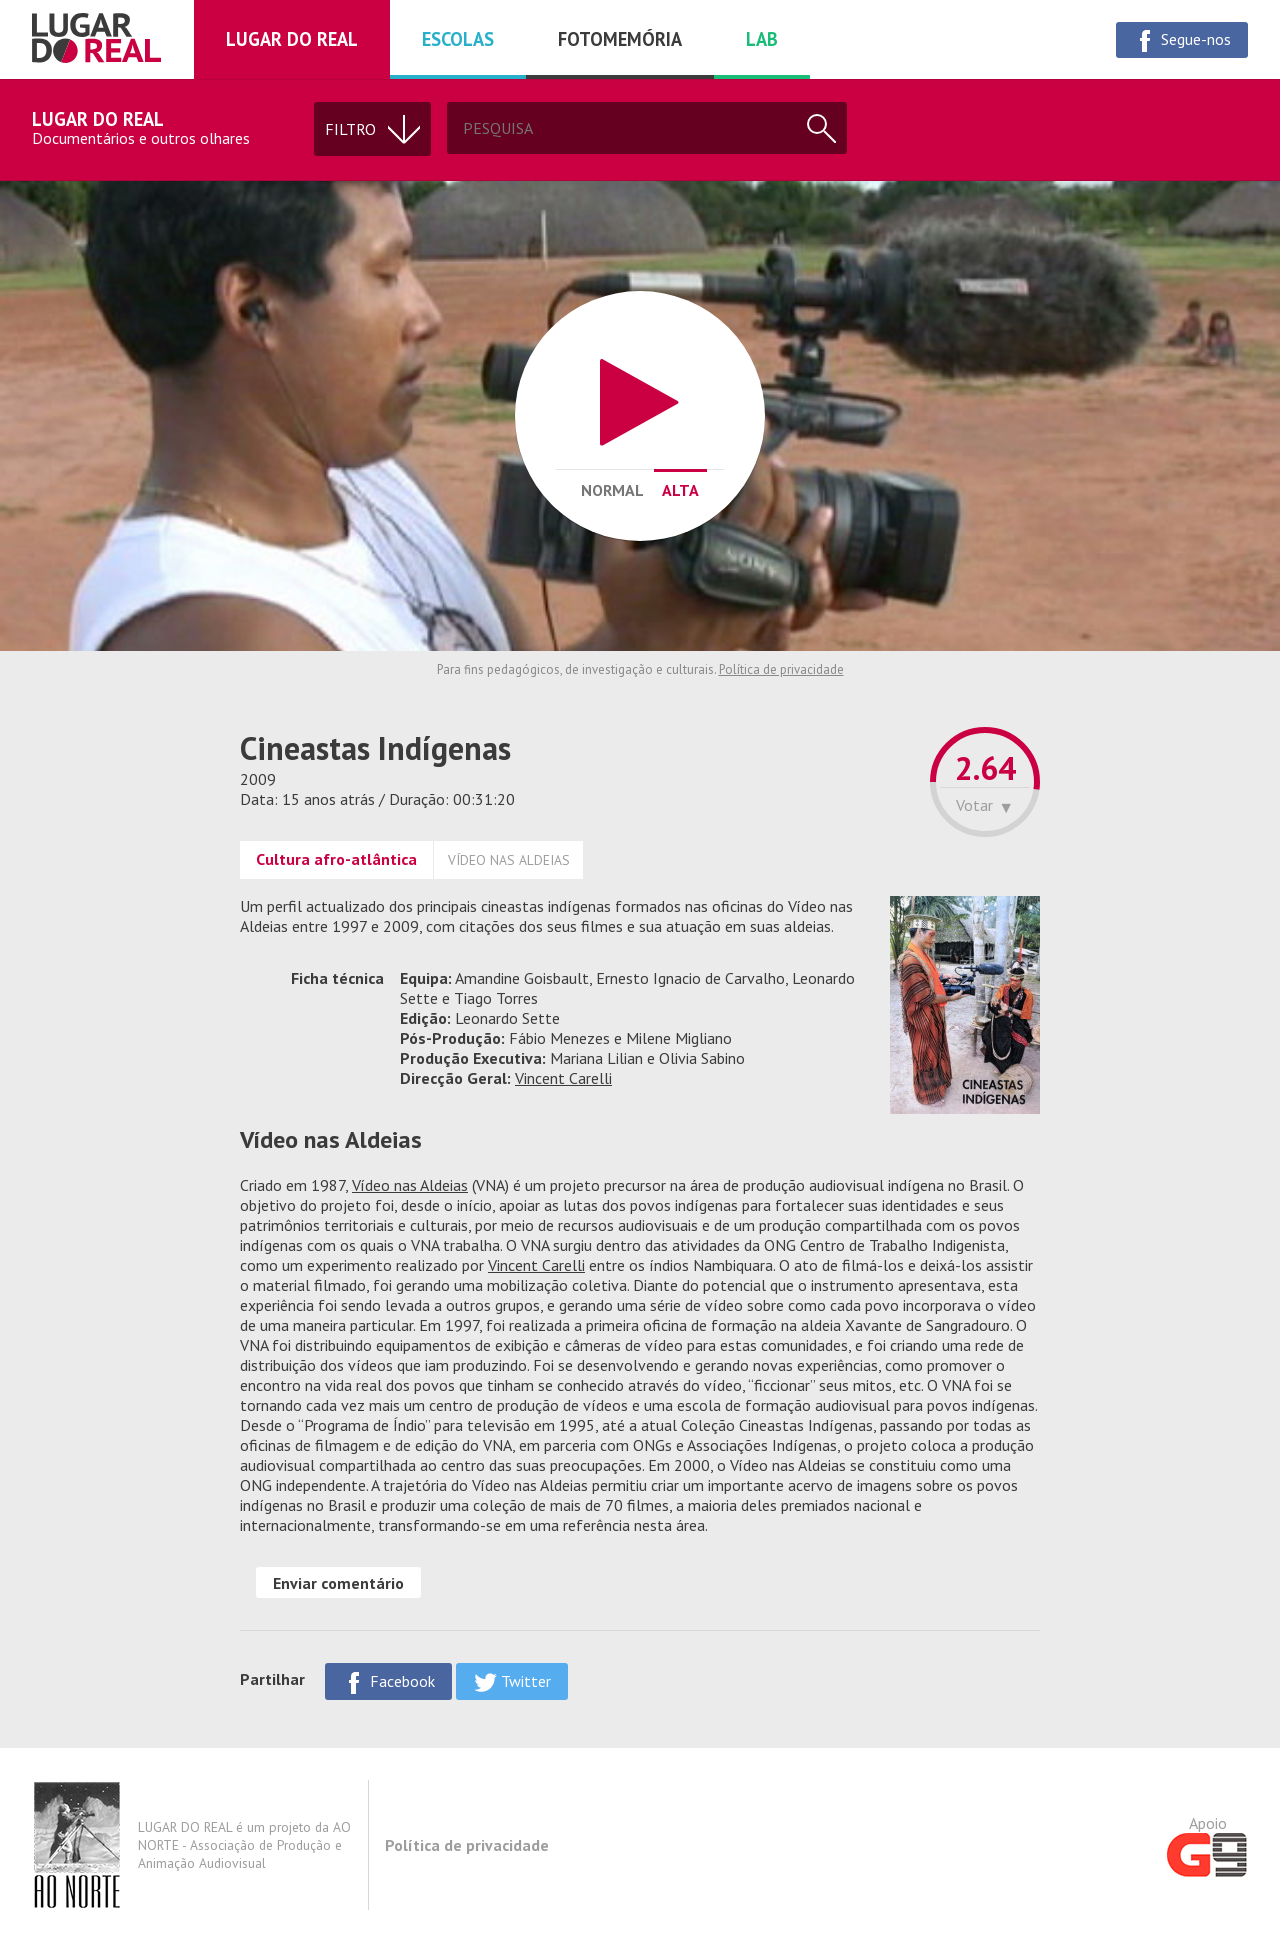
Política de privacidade (781, 669)
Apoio (1207, 1845)
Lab (762, 39)
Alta (680, 490)
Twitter (512, 1682)
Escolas (458, 39)
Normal (612, 490)
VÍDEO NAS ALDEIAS (509, 860)
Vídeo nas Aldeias (410, 1185)
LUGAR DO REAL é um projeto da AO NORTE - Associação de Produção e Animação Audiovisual (191, 1845)
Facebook (388, 1682)
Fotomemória (620, 39)
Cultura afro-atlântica (336, 859)
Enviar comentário (338, 1583)
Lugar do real (292, 39)
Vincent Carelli (563, 1078)
